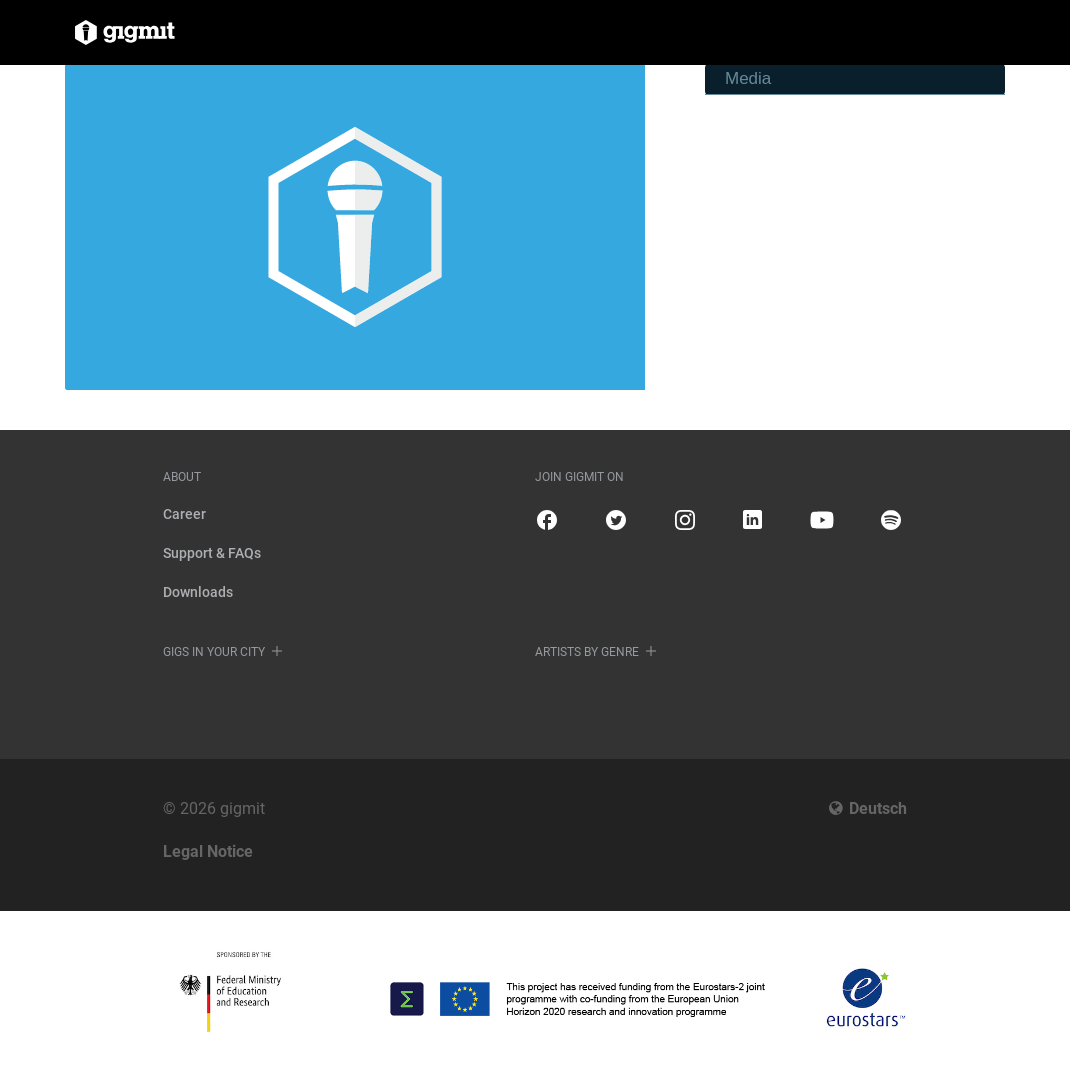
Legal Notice (208, 851)
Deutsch (878, 808)
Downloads (198, 592)
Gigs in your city (214, 652)
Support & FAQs (212, 553)
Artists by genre (587, 652)
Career (184, 514)
